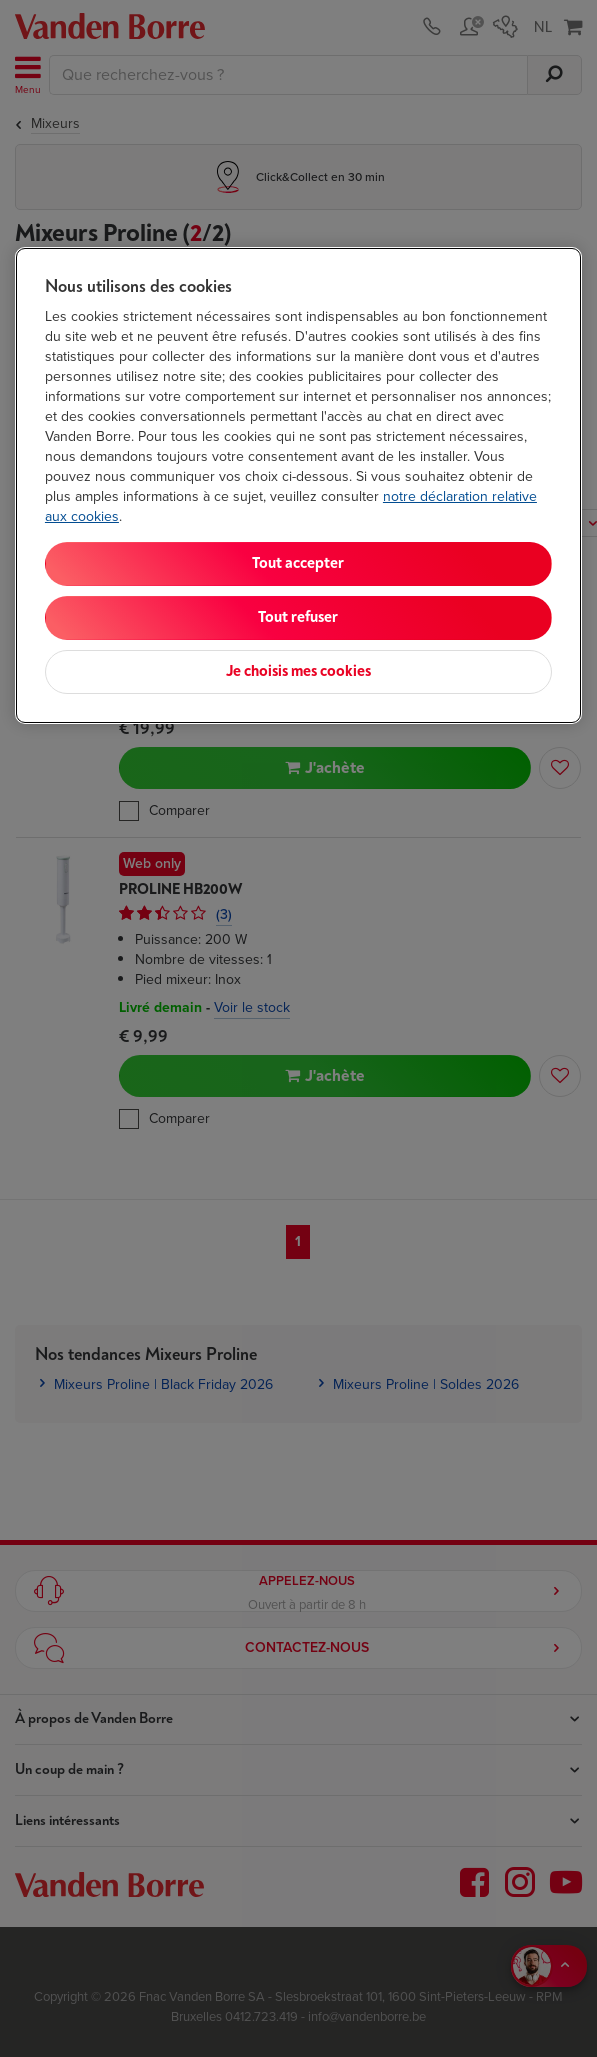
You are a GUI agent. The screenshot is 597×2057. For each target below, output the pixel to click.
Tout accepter (298, 563)
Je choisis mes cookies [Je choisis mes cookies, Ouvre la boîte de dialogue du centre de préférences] (298, 671)
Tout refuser (298, 617)
